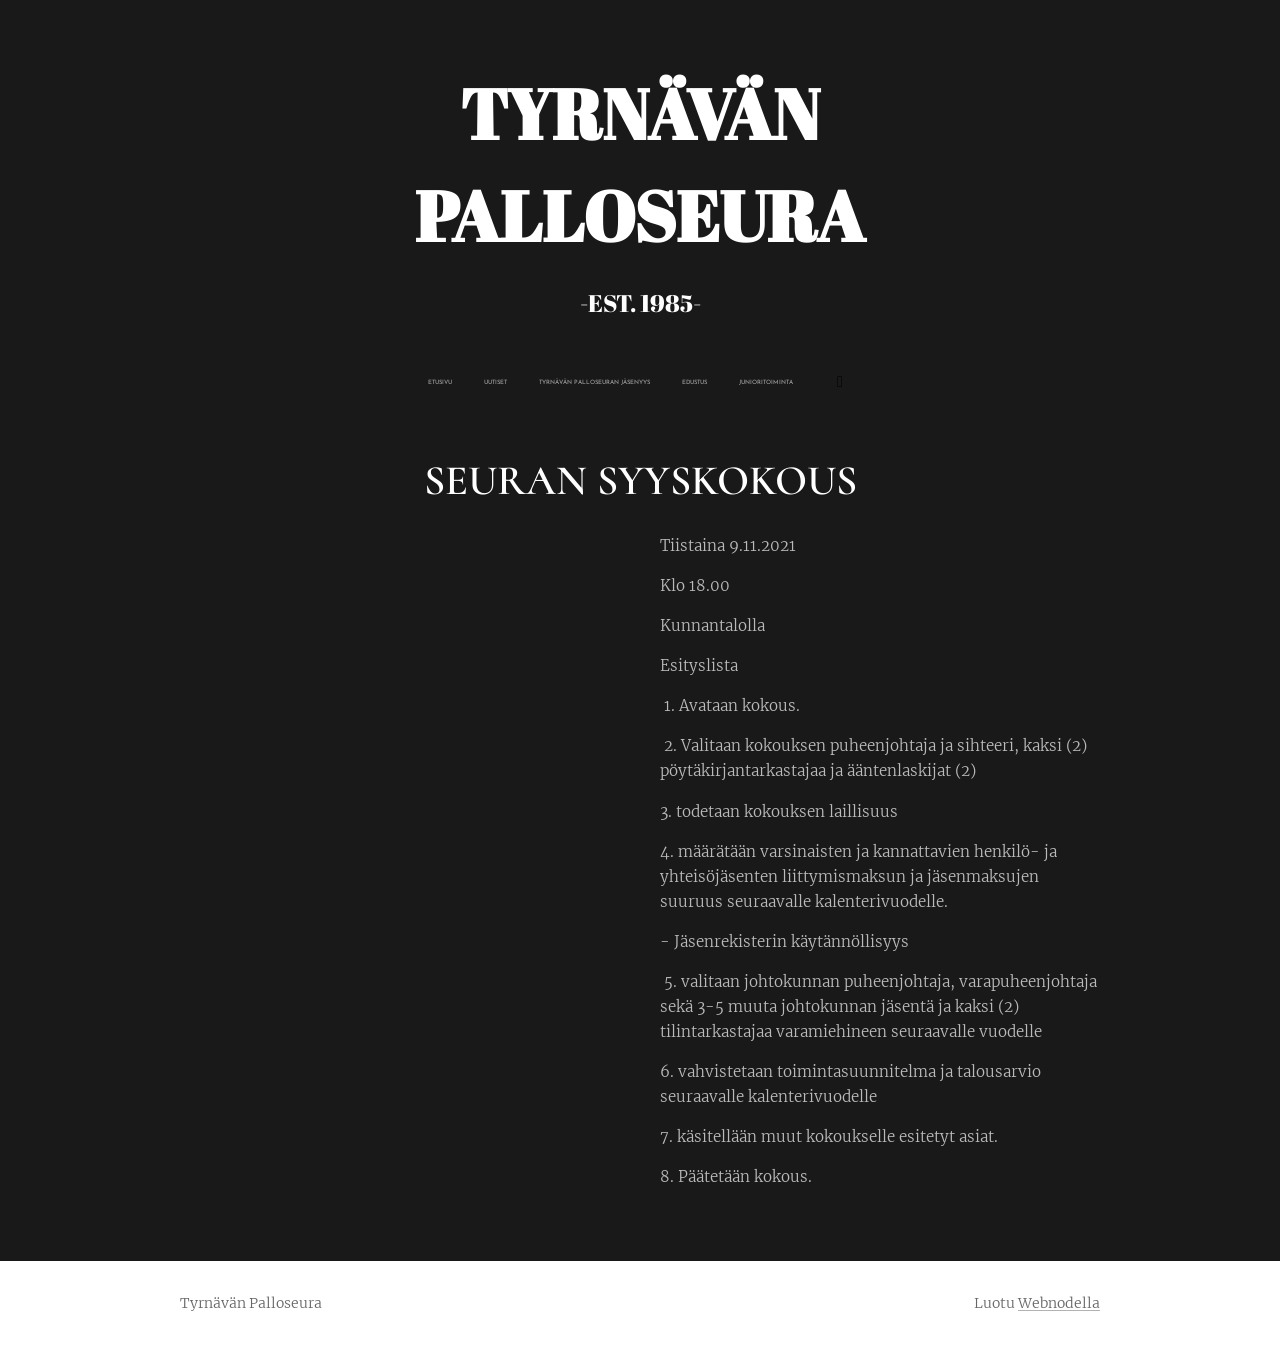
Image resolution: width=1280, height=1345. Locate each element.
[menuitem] (536, 383)
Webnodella (1059, 1303)
